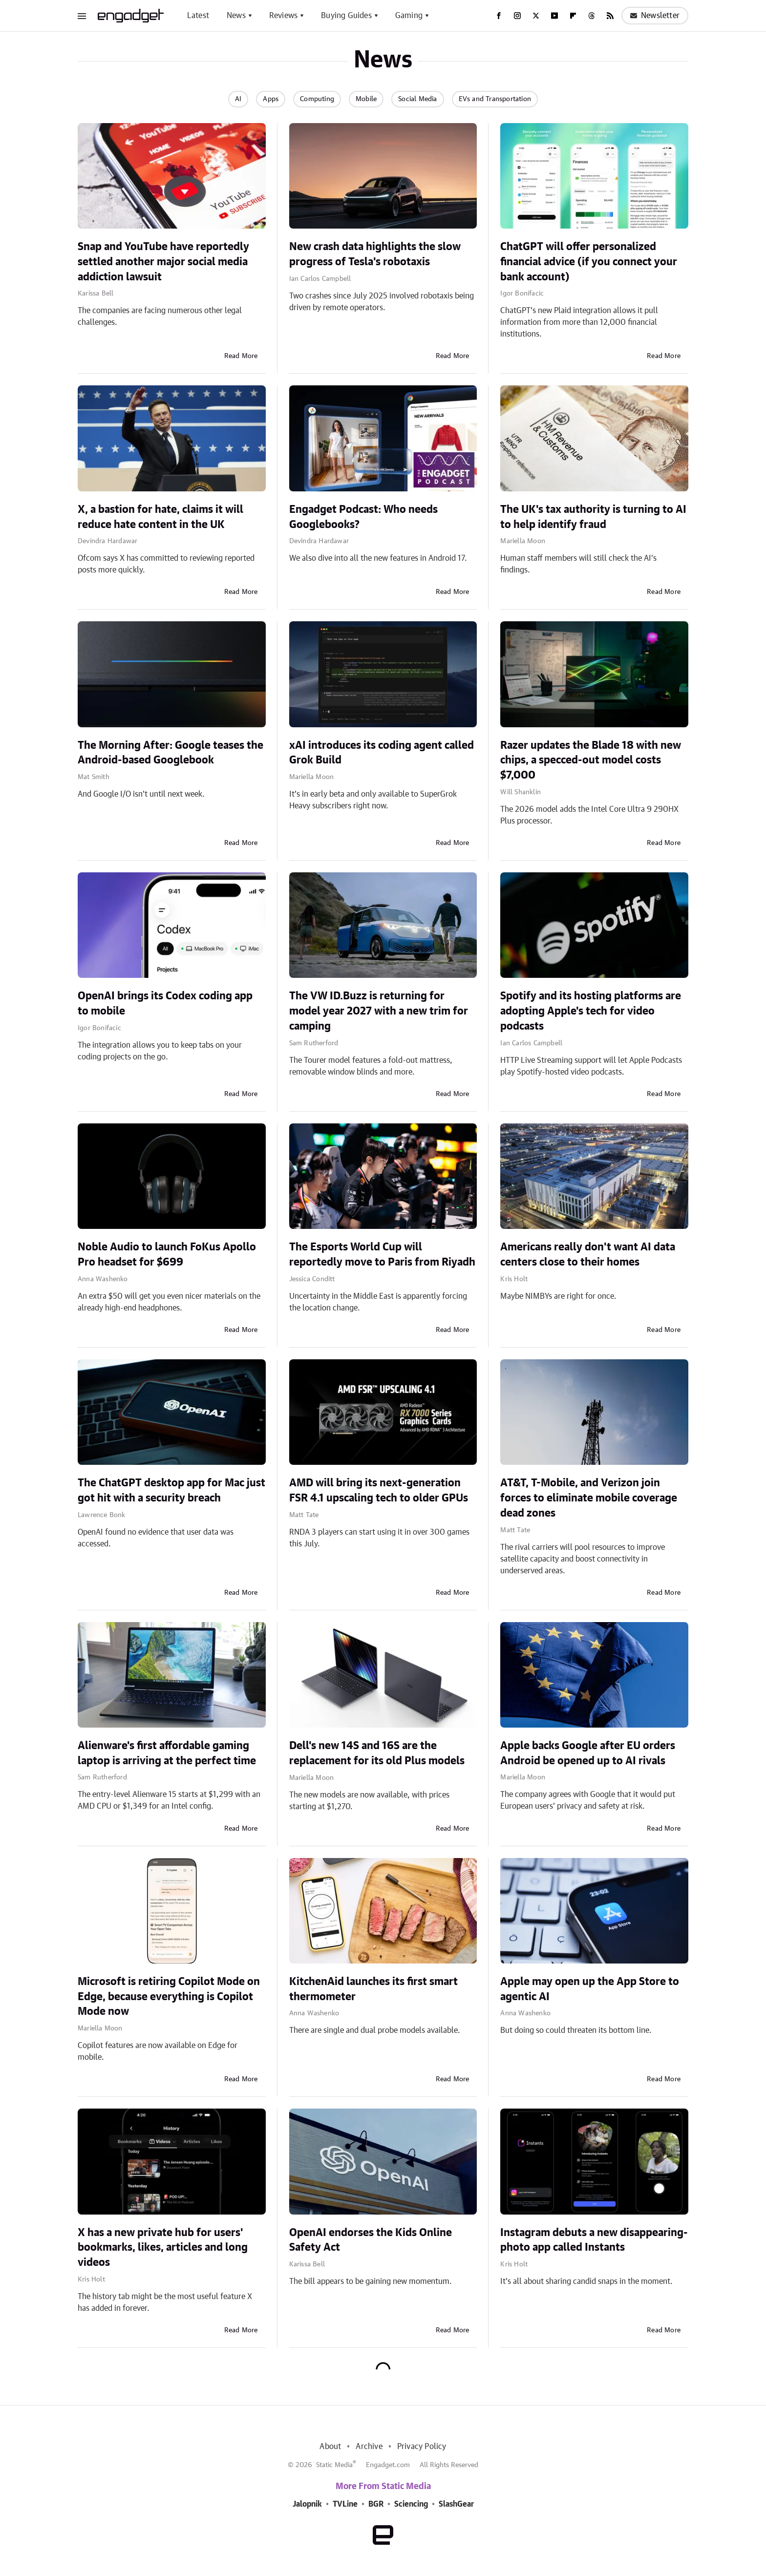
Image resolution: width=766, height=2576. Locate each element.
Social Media (417, 99)
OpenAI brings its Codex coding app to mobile (165, 1003)
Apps (270, 99)
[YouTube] (554, 15)
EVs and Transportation (495, 99)
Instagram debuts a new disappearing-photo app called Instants (594, 2240)
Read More (241, 356)
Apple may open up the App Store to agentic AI (589, 1989)
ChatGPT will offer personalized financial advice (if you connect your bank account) (588, 261)
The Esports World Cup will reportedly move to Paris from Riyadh (382, 1254)
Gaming (409, 16)
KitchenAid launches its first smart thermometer (373, 1989)
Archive (369, 2446)
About (330, 2446)
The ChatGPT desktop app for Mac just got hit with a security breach (171, 1490)
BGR (375, 2504)
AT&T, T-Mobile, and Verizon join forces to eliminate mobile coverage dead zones (588, 1498)
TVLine (345, 2504)
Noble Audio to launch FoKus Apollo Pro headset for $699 (167, 1254)
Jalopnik (307, 2504)
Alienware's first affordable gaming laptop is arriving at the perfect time (167, 1753)
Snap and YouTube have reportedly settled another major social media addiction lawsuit (163, 261)
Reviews (283, 16)
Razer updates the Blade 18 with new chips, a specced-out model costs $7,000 (590, 760)
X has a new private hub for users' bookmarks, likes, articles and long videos (163, 2247)
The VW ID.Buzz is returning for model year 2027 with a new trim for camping (378, 1011)
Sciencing (411, 2504)
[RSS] (610, 15)
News (236, 16)
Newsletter (655, 16)
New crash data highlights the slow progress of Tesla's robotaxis (375, 254)
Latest (198, 16)
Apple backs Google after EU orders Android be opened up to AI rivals (587, 1753)
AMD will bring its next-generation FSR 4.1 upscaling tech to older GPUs (378, 1490)
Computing (317, 99)
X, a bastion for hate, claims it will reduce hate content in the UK (160, 517)
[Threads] (591, 15)
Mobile (366, 99)
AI (238, 99)
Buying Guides (346, 16)
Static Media (334, 2465)
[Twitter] (536, 15)
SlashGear (456, 2504)
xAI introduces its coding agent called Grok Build (381, 753)
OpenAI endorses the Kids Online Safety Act (370, 2240)
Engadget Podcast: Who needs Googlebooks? (363, 517)
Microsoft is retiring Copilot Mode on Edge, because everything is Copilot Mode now (169, 1996)
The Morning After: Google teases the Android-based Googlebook (170, 753)
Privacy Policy (422, 2446)
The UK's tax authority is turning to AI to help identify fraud (593, 517)
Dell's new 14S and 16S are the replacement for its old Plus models (377, 1753)
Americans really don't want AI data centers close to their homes (587, 1254)
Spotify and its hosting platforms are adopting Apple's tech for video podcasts (590, 1011)
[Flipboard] (573, 15)
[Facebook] (498, 15)
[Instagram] (517, 15)
